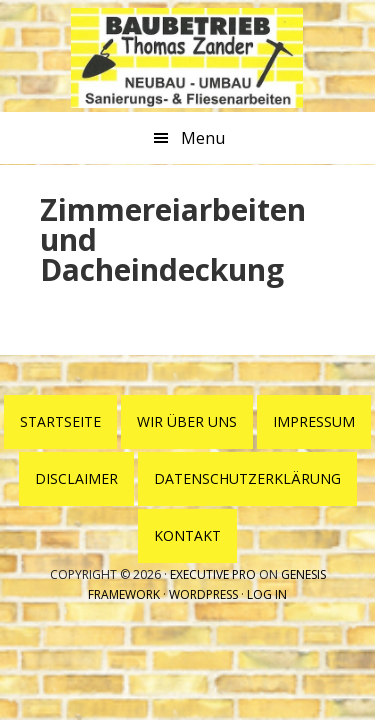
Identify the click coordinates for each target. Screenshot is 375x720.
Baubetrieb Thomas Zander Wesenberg (187, 58)
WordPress (203, 594)
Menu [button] (203, 138)
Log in (267, 594)
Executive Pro (213, 574)
